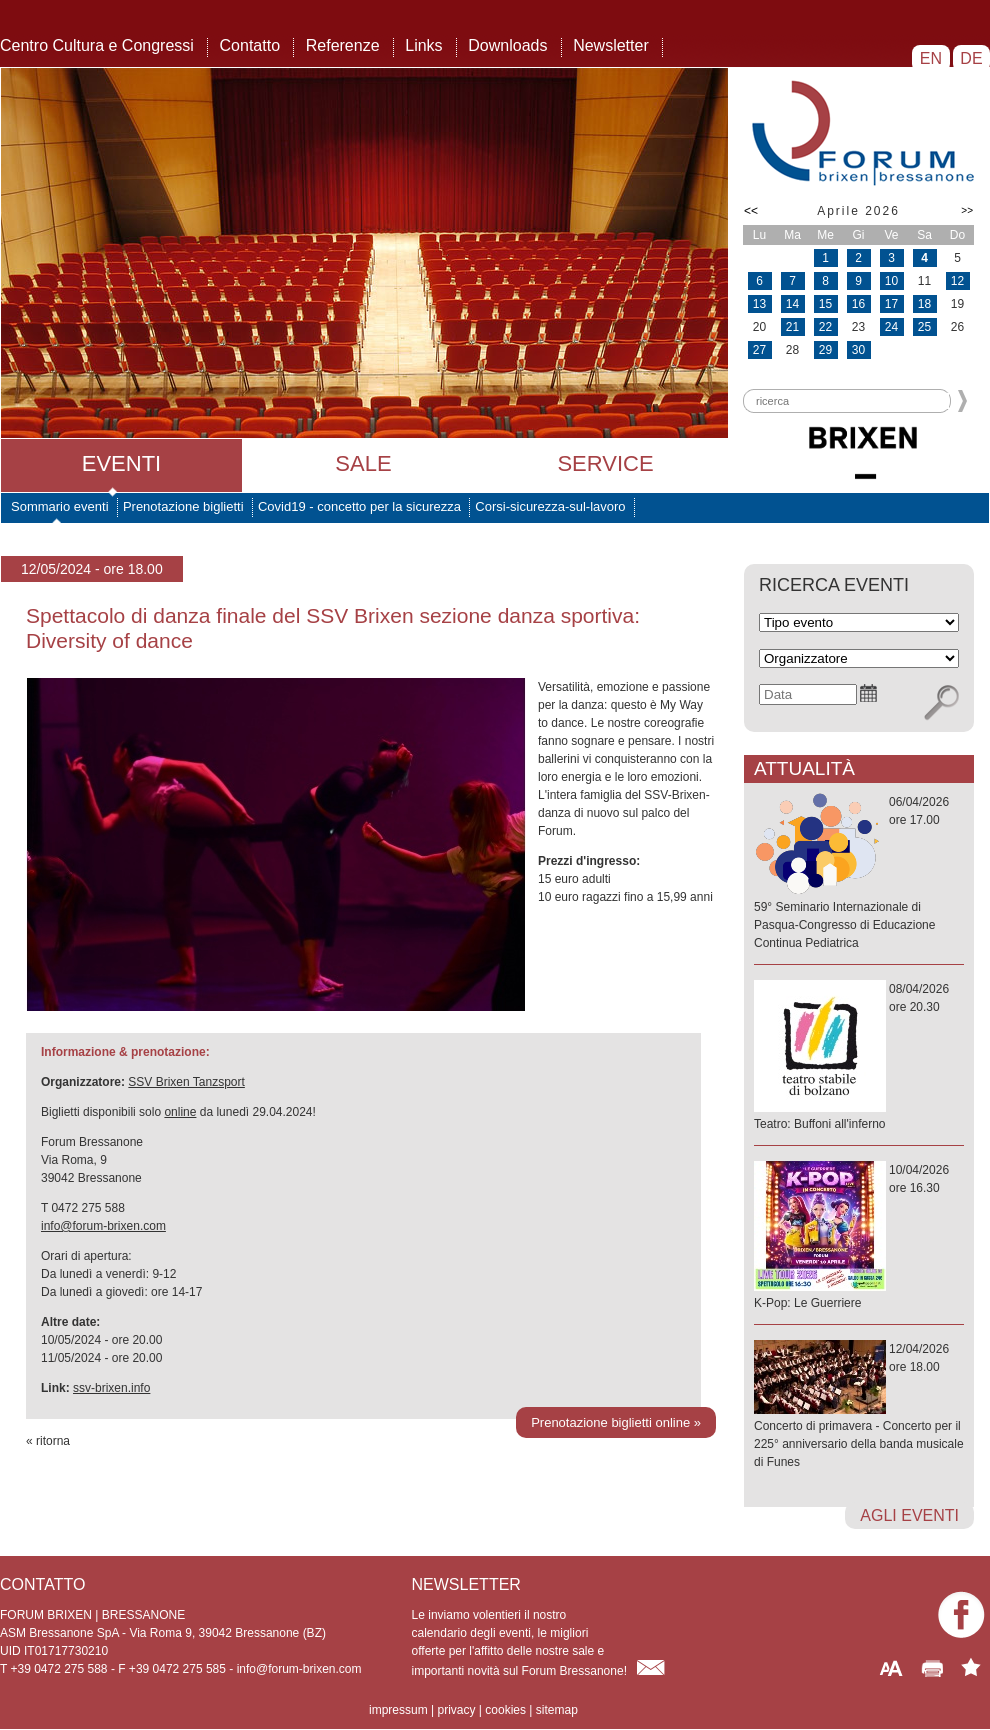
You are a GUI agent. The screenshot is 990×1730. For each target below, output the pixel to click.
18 (924, 304)
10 (891, 281)
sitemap (557, 1710)
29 (825, 350)
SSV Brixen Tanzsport (186, 1082)
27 (759, 350)
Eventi (121, 463)
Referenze (343, 45)
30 (858, 350)
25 (924, 327)
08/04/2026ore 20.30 (859, 1057)
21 (792, 327)
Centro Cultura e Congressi (97, 45)
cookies (505, 1710)
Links (423, 45)
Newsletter (611, 45)
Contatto (250, 45)
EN (930, 58)
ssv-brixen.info (111, 1388)
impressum (398, 1710)
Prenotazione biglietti (183, 506)
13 (759, 304)
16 (858, 304)
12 (957, 281)
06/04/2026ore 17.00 (859, 873)
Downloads (507, 45)
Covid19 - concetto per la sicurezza (359, 506)
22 (825, 327)
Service (605, 463)
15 (825, 304)
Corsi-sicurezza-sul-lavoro (550, 506)
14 (792, 304)
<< (751, 211)
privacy (456, 1710)
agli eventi (909, 1515)
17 (891, 304)
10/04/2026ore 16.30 (859, 1237)
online (180, 1112)
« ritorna (48, 1441)
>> (967, 210)
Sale (363, 463)
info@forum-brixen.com (103, 1226)
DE (971, 58)
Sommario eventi (60, 506)
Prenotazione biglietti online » (616, 1422)
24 (891, 327)
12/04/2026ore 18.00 (859, 1406)
